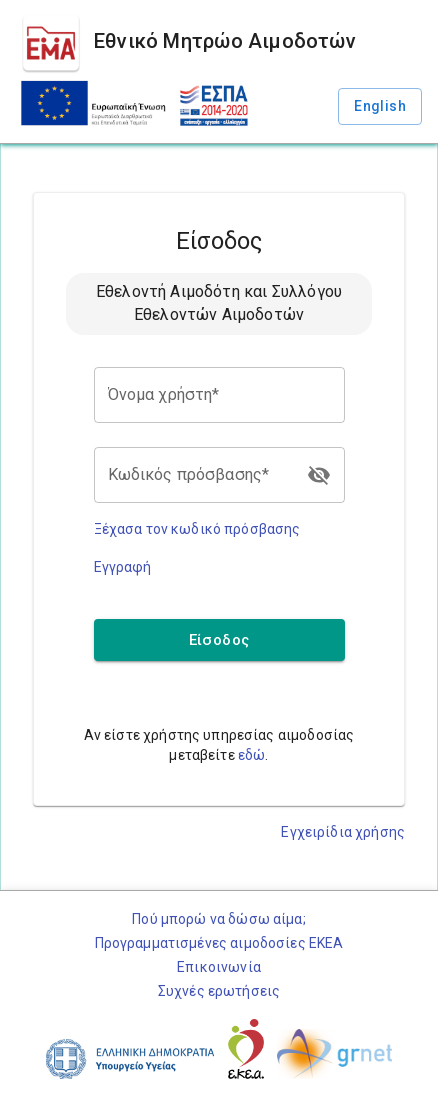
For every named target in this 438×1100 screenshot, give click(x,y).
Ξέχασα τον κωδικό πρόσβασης (197, 529)
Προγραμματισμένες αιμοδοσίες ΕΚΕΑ (219, 943)
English (380, 106)
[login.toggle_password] (319, 475)
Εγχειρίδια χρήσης (343, 832)
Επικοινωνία (219, 967)
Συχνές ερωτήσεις (219, 991)
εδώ (251, 755)
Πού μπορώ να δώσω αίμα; (218, 919)
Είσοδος (219, 640)
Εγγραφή (123, 567)
